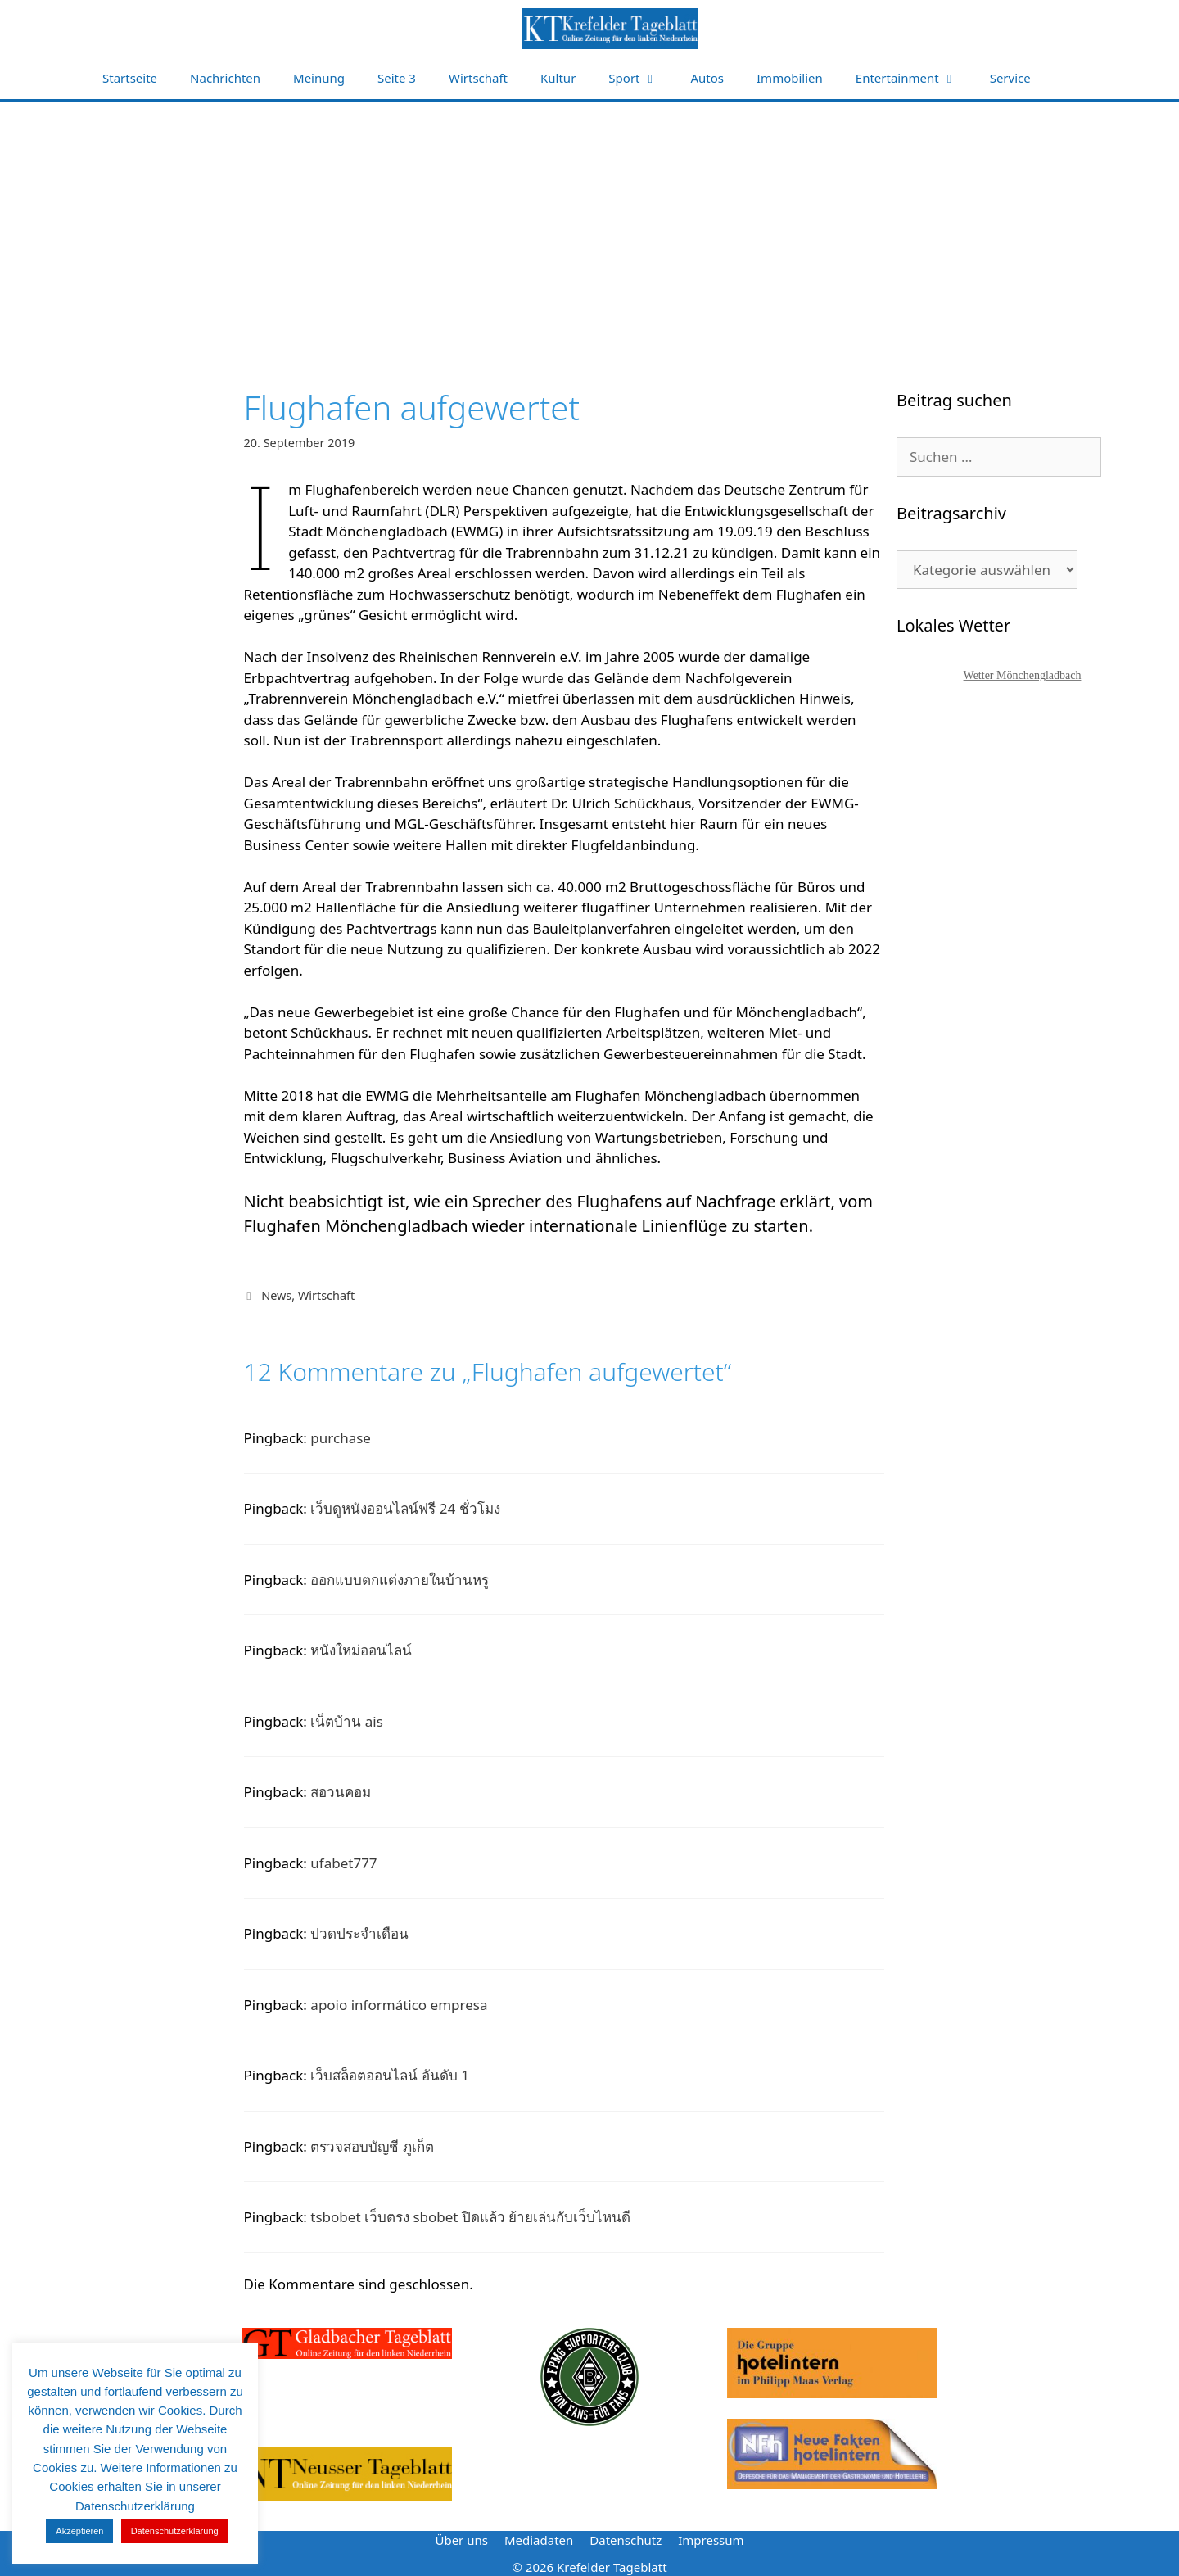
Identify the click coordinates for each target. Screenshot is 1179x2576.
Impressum (710, 2540)
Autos (708, 78)
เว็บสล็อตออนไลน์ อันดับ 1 (389, 2075)
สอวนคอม (340, 1791)
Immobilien (790, 78)
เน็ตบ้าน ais (346, 1721)
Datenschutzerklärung (175, 2531)
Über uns (461, 2540)
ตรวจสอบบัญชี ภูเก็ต (371, 2146)
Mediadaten (538, 2540)
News (276, 1295)
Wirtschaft (478, 78)
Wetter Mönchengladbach (1023, 675)
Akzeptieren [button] (79, 2531)
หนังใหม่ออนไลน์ (361, 1650)
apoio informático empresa (398, 2004)
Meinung (319, 78)
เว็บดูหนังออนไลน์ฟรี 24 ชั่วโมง (404, 1508)
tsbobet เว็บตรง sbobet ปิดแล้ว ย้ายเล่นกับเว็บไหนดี (470, 2216)
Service (1010, 78)
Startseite (129, 78)
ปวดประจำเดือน (359, 1933)
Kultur (558, 78)
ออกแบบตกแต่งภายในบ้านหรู (399, 1579)
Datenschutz (626, 2540)
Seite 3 (396, 78)
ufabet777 (343, 1863)
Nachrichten (225, 78)
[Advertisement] (589, 224)
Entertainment (914, 78)
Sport (641, 78)
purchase (340, 1437)
